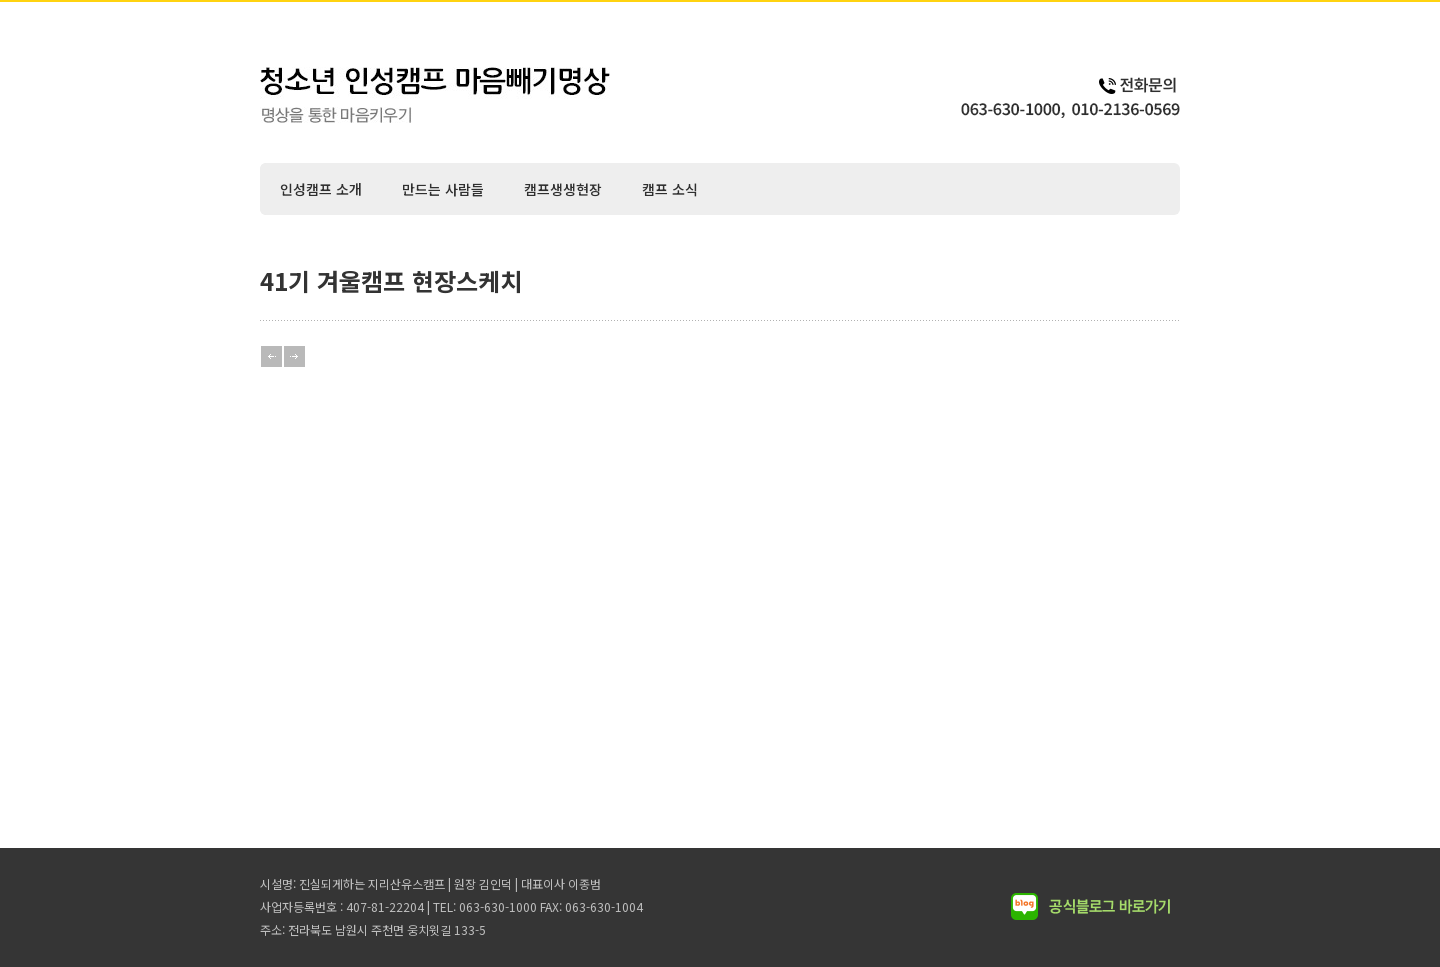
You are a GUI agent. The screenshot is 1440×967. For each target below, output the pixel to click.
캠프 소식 (670, 189)
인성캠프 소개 (321, 189)
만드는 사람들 (443, 189)
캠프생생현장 (563, 189)
